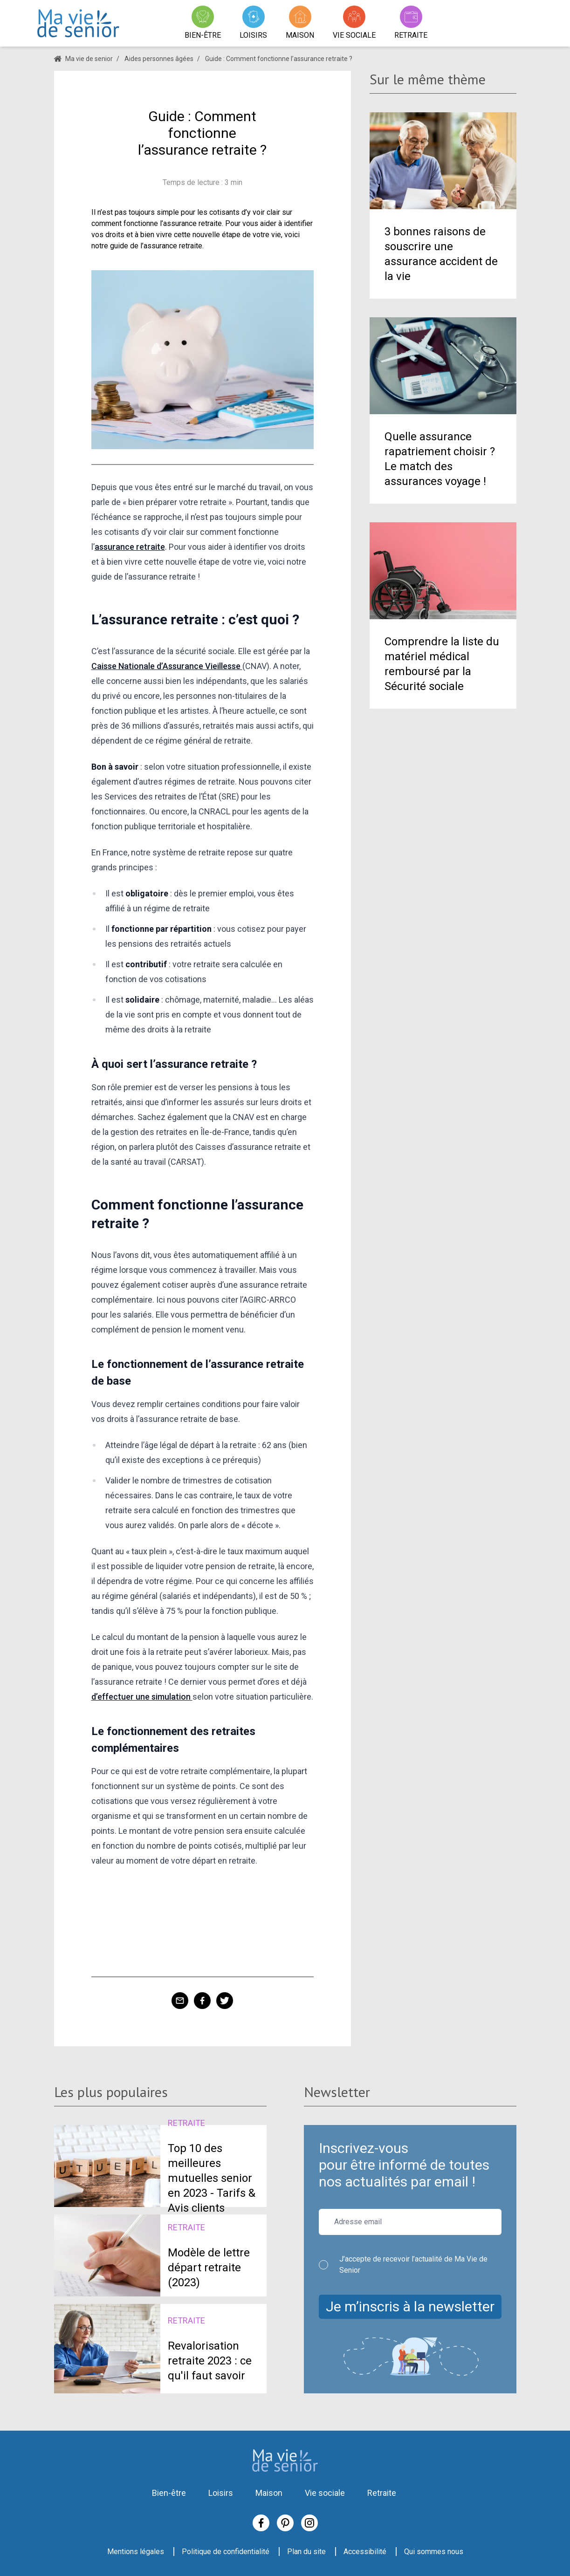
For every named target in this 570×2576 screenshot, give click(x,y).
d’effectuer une (121, 1696)
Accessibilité (364, 2551)
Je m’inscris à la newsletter (410, 2306)
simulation (171, 1696)
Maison (268, 2493)
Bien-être (169, 2493)
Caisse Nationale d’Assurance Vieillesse (166, 666)
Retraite (381, 2493)
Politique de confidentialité (225, 2551)
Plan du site (306, 2551)
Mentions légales (135, 2551)
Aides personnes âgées (158, 58)
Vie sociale (325, 2493)
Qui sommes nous (433, 2551)
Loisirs (220, 2493)
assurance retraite (130, 547)
